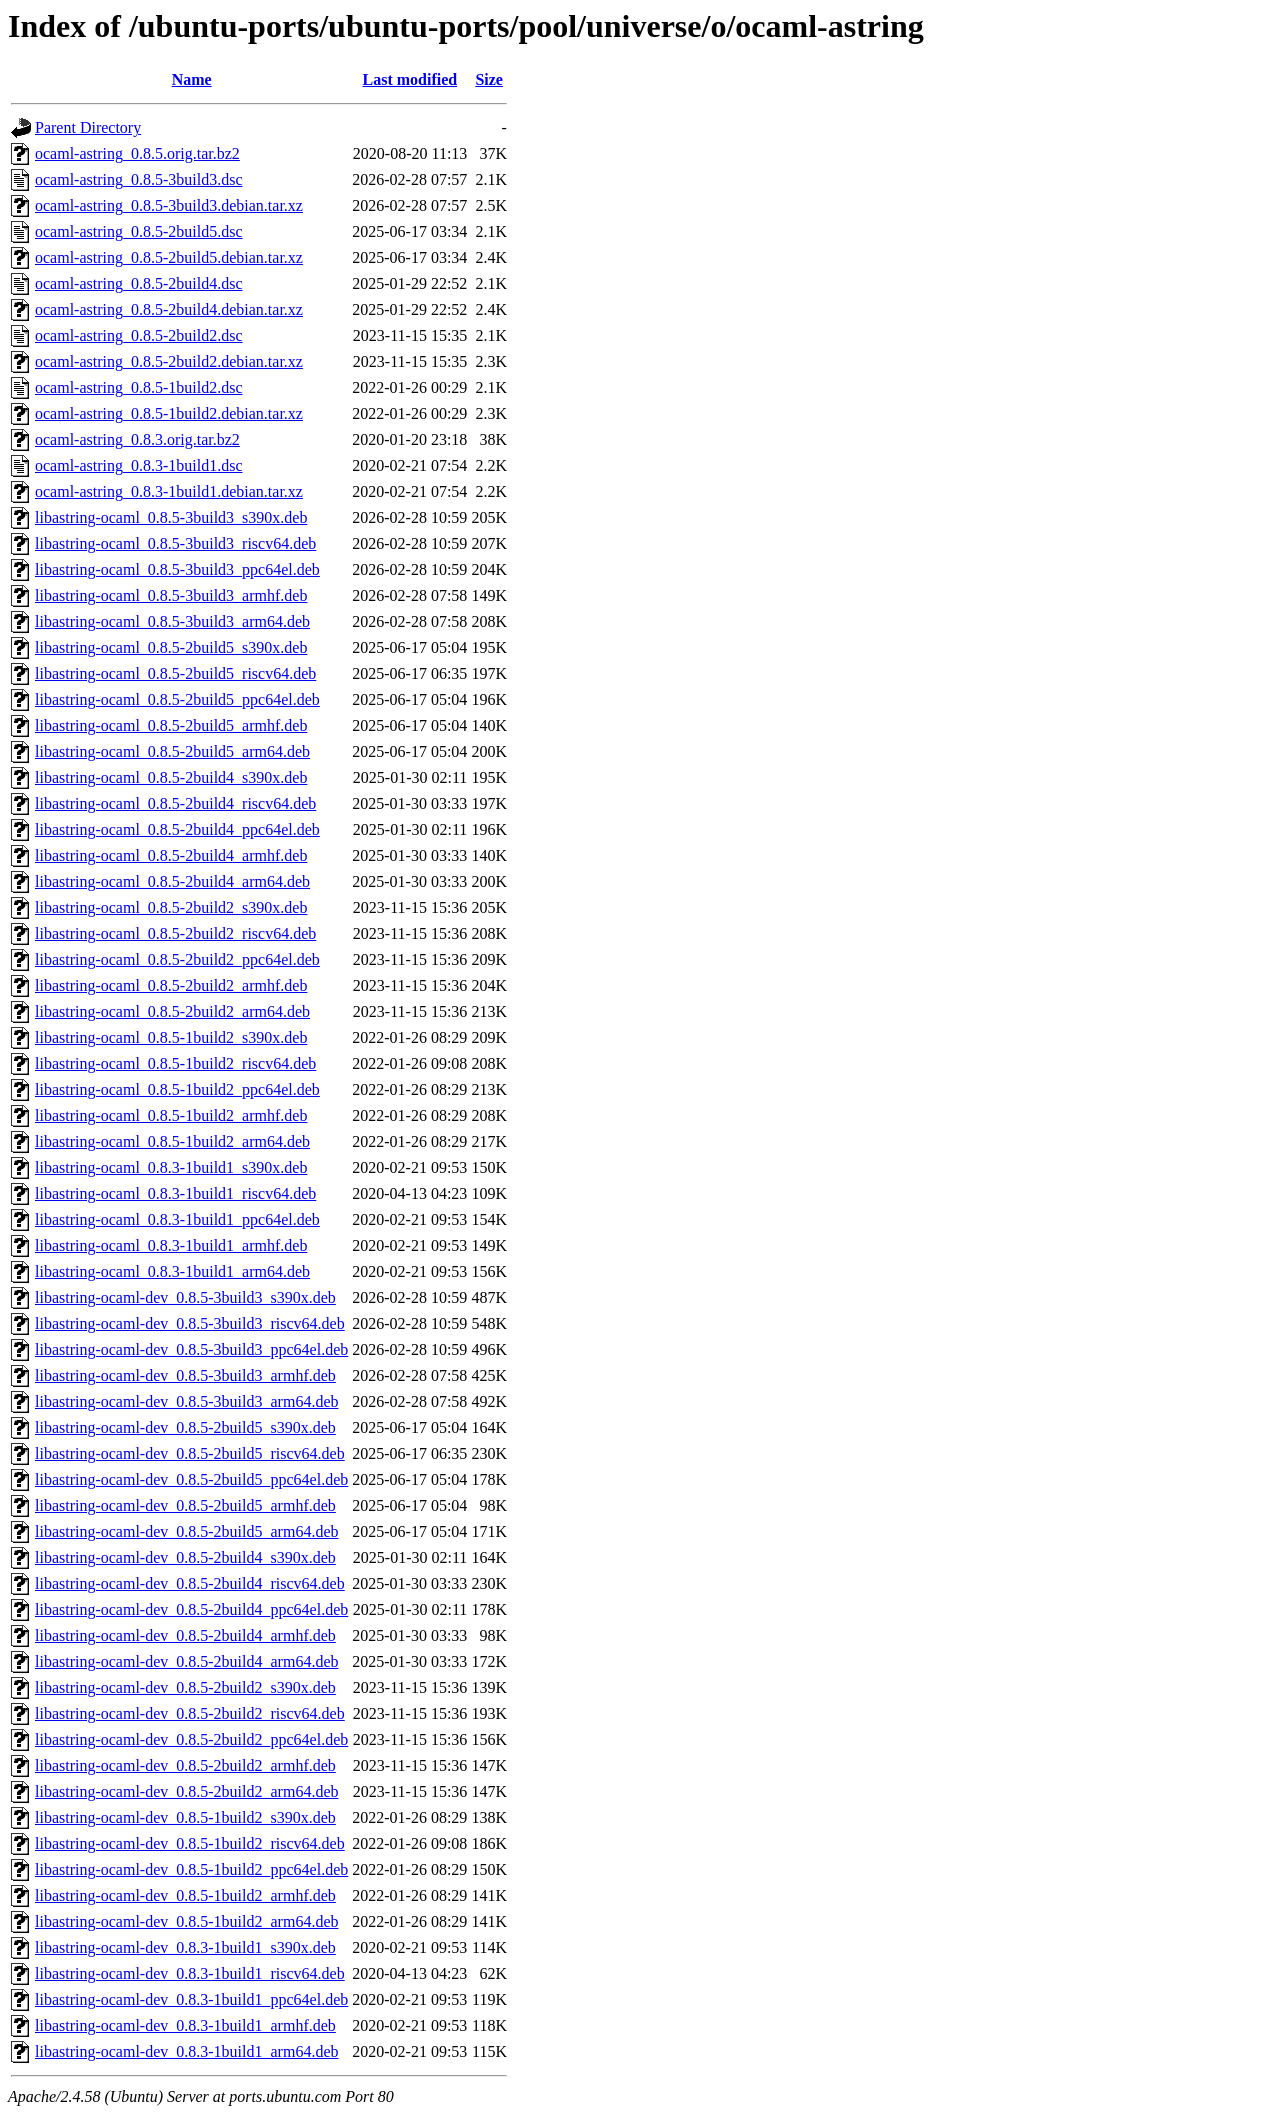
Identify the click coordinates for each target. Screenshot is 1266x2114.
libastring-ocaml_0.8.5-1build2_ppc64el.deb (177, 1089)
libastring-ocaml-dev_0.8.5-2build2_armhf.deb (185, 1765)
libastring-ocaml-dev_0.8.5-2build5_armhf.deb (185, 1505)
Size (489, 79)
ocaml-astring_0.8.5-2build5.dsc (139, 231)
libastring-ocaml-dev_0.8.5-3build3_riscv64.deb (190, 1323)
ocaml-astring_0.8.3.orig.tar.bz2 (137, 439)
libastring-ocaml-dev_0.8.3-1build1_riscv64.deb (190, 1973)
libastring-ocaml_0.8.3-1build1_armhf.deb (171, 1245)
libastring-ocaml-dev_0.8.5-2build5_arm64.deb (186, 1531)
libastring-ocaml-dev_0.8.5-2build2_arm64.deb (186, 1791)
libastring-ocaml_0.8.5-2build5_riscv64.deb (175, 673)
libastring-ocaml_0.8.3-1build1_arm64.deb (172, 1271)
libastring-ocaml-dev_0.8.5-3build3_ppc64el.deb (191, 1349)
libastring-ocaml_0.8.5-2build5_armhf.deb (171, 725)
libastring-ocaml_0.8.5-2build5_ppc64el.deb (177, 699)
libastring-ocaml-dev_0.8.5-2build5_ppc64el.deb (191, 1479)
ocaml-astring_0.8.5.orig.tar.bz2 (137, 153)
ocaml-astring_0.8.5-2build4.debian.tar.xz (169, 309)
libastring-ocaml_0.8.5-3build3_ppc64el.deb (177, 569)
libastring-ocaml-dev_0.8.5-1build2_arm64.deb (186, 1921)
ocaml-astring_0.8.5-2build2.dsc (139, 335)
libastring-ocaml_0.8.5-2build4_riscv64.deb (175, 803)
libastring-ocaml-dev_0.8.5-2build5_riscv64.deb (190, 1453)
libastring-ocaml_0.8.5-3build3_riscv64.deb (175, 543)
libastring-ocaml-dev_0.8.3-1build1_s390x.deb (185, 1947)
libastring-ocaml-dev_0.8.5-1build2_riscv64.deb (190, 1843)
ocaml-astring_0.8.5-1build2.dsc (139, 387)
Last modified (409, 79)
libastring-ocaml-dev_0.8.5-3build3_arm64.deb (186, 1401)
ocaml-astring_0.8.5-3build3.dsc (139, 179)
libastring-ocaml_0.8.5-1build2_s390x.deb (171, 1037)
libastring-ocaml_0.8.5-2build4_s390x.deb (171, 777)
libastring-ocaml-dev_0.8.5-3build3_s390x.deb (185, 1297)
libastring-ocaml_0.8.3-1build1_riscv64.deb (175, 1193)
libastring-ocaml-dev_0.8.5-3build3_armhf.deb (185, 1375)
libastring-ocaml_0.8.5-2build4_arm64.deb (172, 881)
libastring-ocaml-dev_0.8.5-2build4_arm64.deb (186, 1661)
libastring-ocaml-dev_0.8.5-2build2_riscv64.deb (190, 1713)
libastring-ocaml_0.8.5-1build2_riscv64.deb (175, 1063)
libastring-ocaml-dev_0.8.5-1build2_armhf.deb (185, 1895)
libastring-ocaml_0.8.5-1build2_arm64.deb (172, 1141)
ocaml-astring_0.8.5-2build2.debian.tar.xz (169, 361)
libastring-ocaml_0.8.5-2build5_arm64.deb (172, 751)
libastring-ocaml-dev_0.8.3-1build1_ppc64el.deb (191, 1999)
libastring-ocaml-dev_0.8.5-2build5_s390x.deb (185, 1427)
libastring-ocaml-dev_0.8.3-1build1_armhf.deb (185, 2025)
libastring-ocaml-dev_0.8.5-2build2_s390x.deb (185, 1687)
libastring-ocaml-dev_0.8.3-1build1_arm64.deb (186, 2051)
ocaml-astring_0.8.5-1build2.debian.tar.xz (169, 413)
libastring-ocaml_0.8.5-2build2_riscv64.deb (175, 933)
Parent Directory (88, 127)
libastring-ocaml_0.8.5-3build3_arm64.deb (172, 621)
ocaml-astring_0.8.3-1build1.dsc (139, 465)
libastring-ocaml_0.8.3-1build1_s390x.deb (171, 1167)
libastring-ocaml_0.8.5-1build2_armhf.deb (171, 1115)
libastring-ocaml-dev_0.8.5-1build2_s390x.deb (185, 1817)
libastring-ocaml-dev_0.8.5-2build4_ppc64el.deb (191, 1609)
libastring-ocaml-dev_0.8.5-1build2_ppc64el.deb (191, 1869)
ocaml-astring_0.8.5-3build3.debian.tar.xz (169, 205)
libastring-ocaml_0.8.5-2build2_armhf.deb (171, 985)
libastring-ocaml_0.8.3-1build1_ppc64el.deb (177, 1219)
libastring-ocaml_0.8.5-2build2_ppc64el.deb (177, 959)
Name (192, 79)
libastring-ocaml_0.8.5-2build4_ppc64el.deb (177, 829)
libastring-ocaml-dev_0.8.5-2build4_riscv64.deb (190, 1583)
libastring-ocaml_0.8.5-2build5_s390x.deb (171, 647)
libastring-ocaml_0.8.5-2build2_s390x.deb (171, 907)
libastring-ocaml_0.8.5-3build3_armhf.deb (171, 595)
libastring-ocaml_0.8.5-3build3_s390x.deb (171, 517)
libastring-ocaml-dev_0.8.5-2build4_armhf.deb (185, 1635)
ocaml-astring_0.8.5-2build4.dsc (139, 283)
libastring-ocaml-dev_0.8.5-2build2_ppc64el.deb (191, 1739)
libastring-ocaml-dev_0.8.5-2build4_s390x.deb (185, 1557)
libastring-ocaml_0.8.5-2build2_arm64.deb (172, 1011)
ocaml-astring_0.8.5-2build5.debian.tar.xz (169, 257)
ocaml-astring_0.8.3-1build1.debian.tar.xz (169, 491)
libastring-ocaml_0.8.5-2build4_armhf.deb (171, 855)
